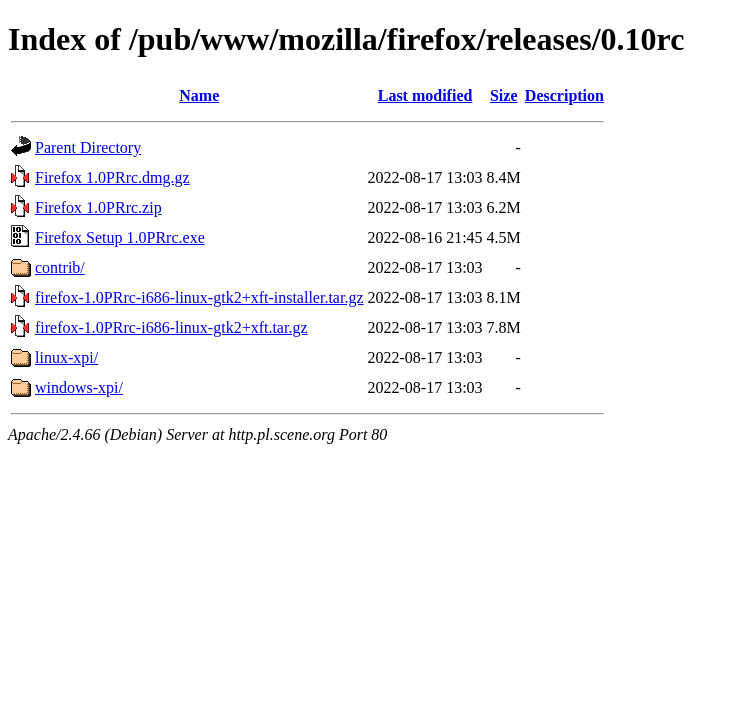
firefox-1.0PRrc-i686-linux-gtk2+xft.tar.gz (171, 327)
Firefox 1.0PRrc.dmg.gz (112, 177)
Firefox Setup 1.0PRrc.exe (120, 237)
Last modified (425, 95)
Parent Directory (88, 147)
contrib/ (60, 267)
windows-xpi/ (79, 387)
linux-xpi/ (66, 357)
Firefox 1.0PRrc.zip (98, 207)
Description (564, 95)
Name (199, 95)
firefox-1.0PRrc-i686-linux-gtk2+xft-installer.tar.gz (199, 297)
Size (504, 95)
